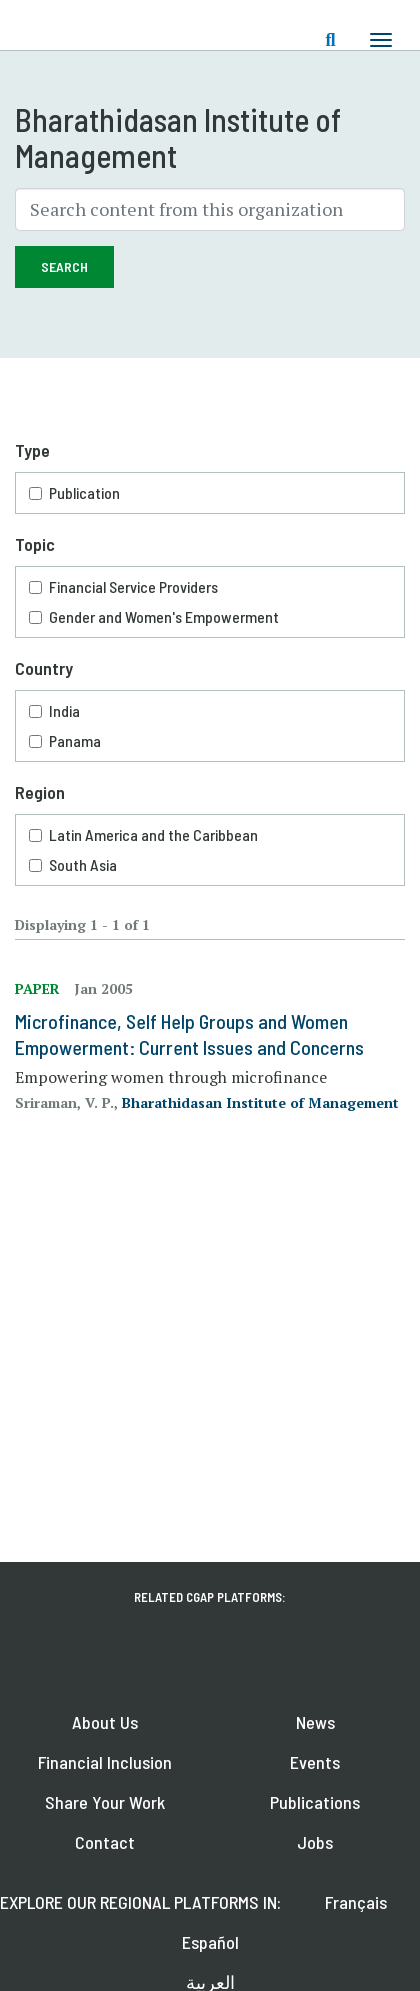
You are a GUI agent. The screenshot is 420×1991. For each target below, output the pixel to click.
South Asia (83, 864)
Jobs (315, 1842)
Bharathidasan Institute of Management (260, 1102)
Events (315, 1762)
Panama (75, 740)
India (64, 710)
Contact (105, 1842)
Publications (315, 1802)
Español (210, 1942)
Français (356, 1902)
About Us (105, 1722)
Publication (84, 492)
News (315, 1722)
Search (64, 266)
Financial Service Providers (133, 586)
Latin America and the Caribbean (153, 834)
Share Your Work (105, 1802)
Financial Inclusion (105, 1762)
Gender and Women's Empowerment (164, 616)
